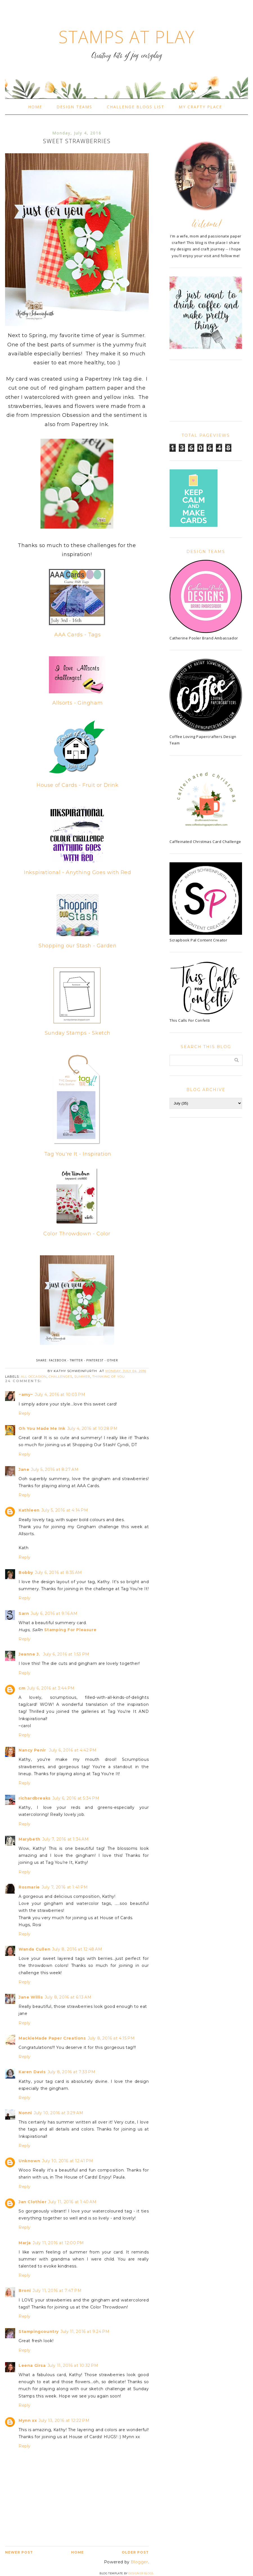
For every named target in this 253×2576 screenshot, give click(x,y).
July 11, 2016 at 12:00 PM (58, 2242)
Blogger (139, 2561)
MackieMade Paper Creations (52, 2038)
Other (112, 1360)
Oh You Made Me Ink (42, 1428)
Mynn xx (28, 2420)
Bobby (26, 1572)
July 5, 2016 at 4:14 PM (64, 1510)
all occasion (34, 1377)
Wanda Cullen (34, 1949)
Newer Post (19, 2552)
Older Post (135, 2552)
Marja (25, 2242)
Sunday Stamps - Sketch (77, 1033)
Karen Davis (32, 2071)
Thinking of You (108, 1377)
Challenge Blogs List (135, 106)
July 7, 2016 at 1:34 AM (65, 1839)
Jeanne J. (30, 1654)
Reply (25, 1413)
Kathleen (29, 1510)
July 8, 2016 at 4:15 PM (111, 2038)
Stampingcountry (39, 2331)
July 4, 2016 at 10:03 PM (60, 1394)
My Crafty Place (200, 106)
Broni (25, 2290)
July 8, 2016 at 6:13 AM (68, 1997)
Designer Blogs (140, 2573)
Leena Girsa (32, 2365)
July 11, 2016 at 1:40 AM (72, 2201)
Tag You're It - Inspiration (77, 1154)
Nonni (25, 2112)
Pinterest (94, 1360)
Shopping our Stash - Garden (77, 946)
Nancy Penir (33, 1750)
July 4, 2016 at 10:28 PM (92, 1428)
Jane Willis (31, 1997)
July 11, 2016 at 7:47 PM (57, 2290)
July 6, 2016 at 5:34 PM (76, 1798)
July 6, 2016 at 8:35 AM (58, 1572)
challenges (60, 1377)
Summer (82, 1377)
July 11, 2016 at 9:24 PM (84, 2331)
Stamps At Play (126, 36)
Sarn (24, 1613)
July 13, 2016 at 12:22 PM (64, 2420)
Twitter (76, 1360)
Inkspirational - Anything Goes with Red (77, 872)
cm (22, 1688)
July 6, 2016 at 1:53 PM (66, 1654)
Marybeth (29, 1839)
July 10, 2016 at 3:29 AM (58, 2112)
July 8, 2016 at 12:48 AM (77, 1949)
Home (35, 106)
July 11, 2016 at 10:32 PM (73, 2365)
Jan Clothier (32, 2201)
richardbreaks (35, 1798)
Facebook (57, 1360)
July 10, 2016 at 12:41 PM (67, 2160)
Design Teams (74, 106)
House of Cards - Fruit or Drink (78, 785)
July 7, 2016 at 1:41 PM (65, 1887)
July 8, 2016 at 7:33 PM (72, 2071)
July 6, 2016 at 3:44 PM (51, 1688)
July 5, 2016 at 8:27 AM (54, 1469)
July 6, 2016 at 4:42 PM (73, 1750)
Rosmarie (29, 1887)
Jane (24, 1469)
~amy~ (26, 1394)
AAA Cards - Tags (77, 635)
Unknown (29, 2160)
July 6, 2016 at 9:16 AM (54, 1613)
